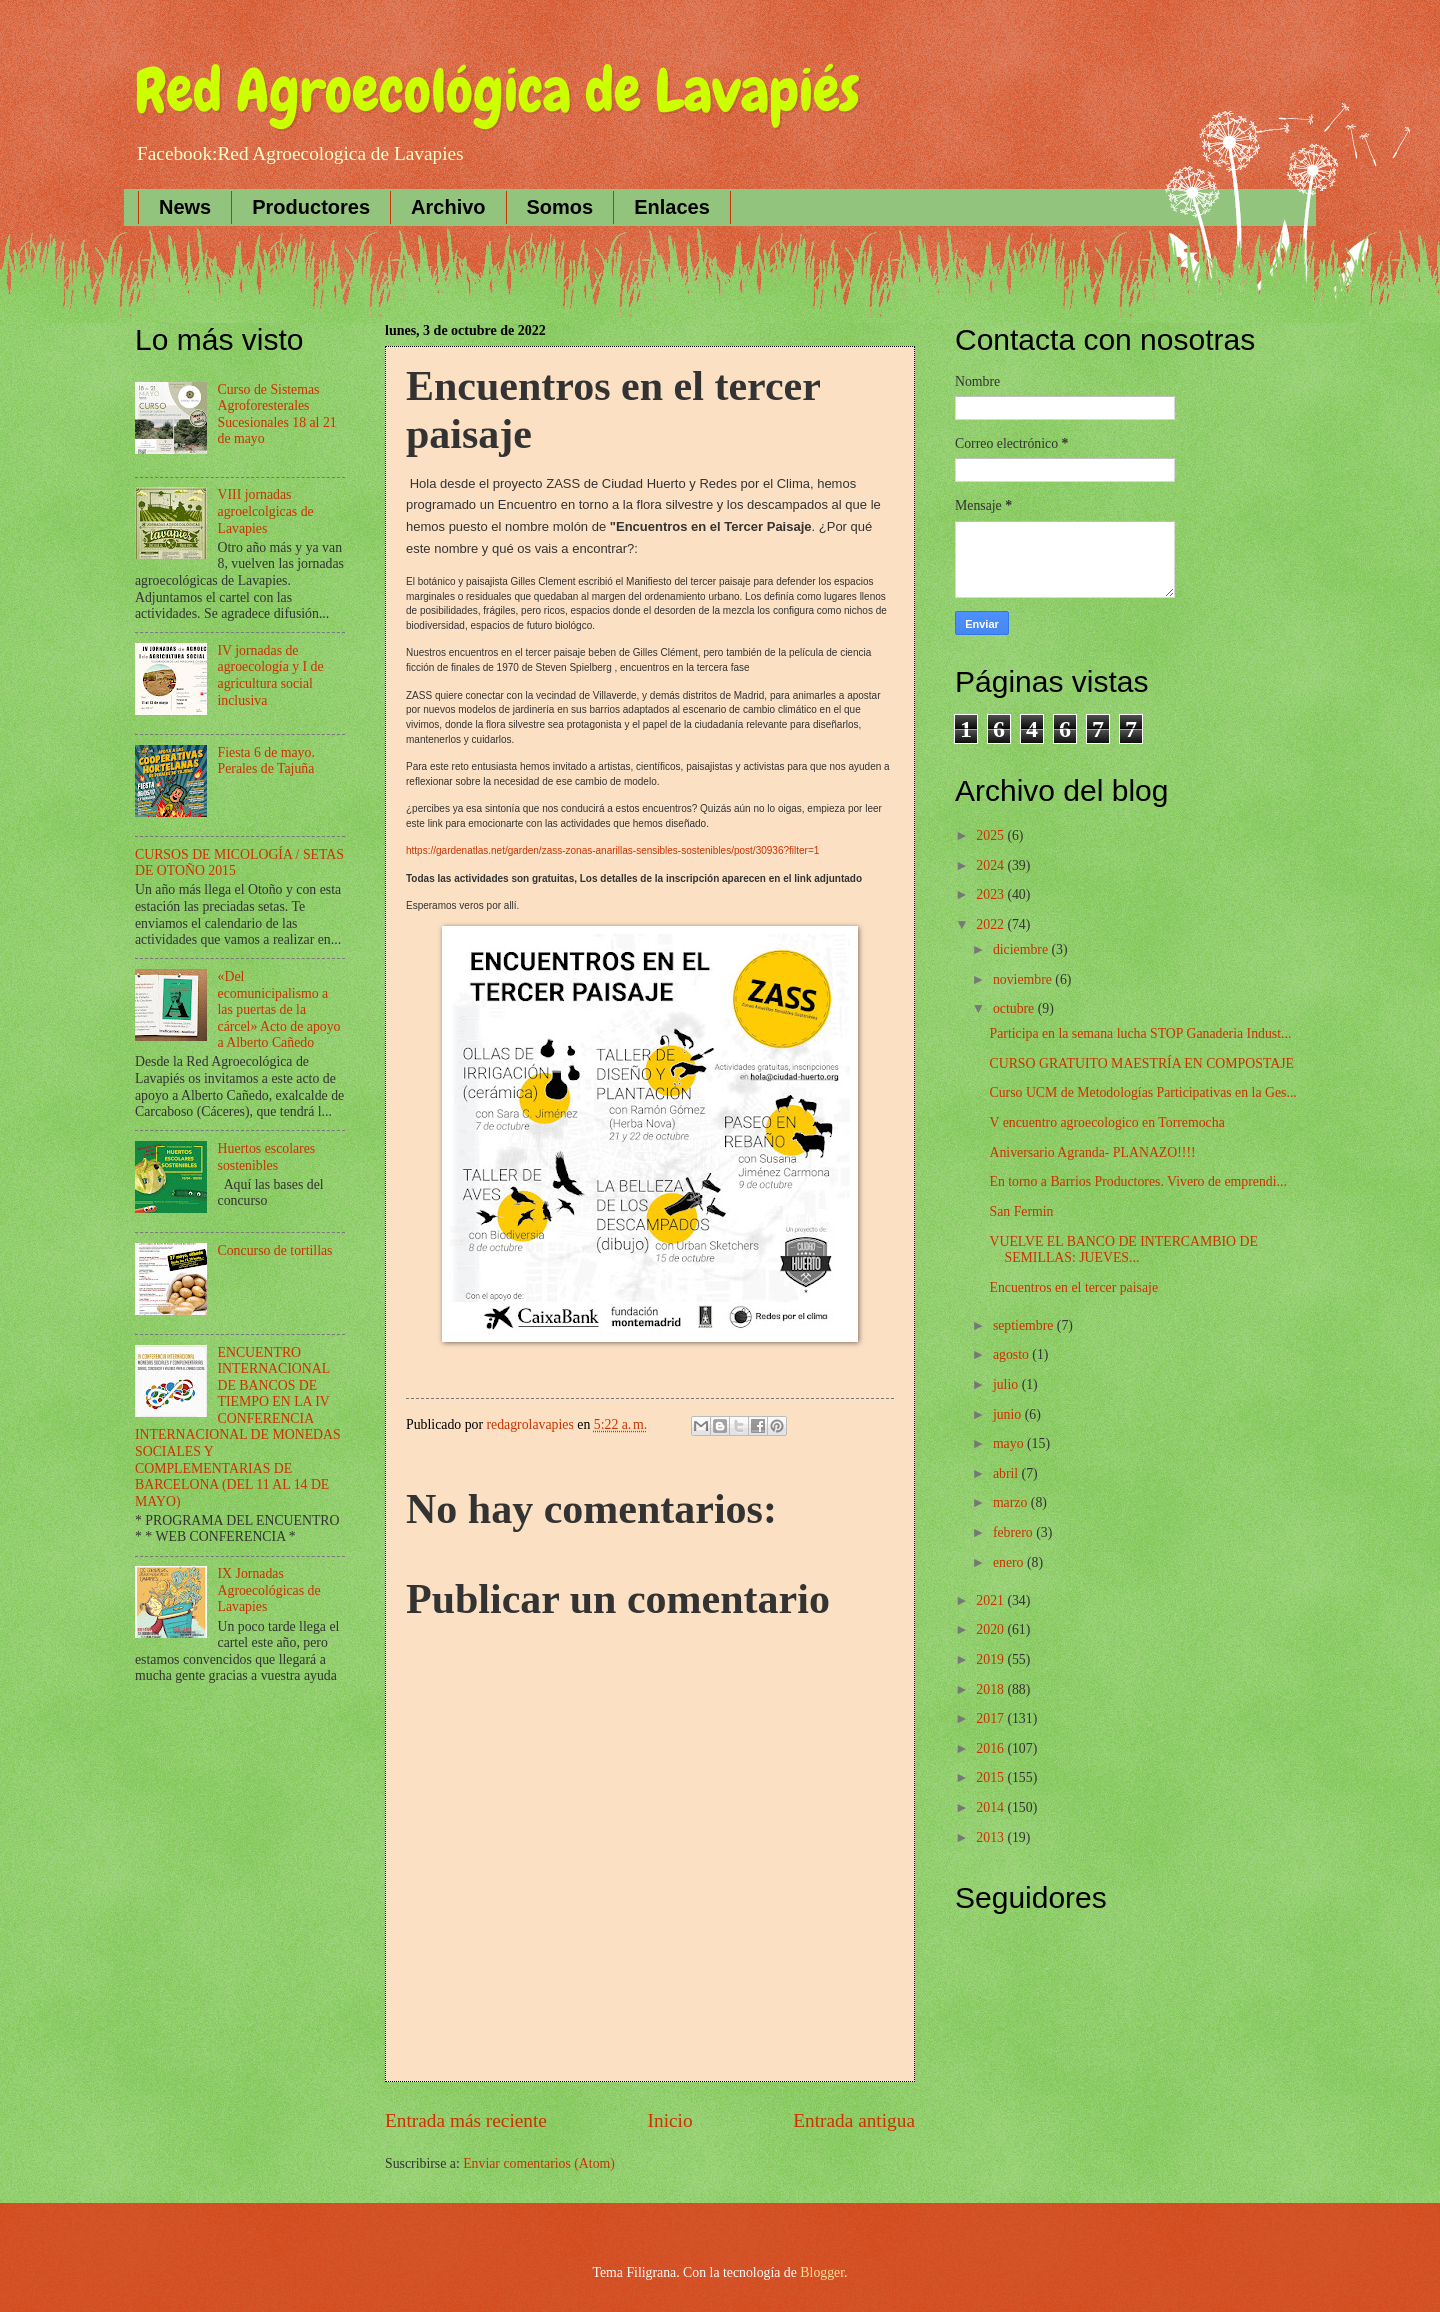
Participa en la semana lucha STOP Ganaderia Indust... (1140, 1033)
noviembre (1024, 979)
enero (1010, 1562)
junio (1009, 1414)
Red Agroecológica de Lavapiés (497, 90)
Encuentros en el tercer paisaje (1073, 1287)
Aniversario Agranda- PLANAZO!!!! (1092, 1152)
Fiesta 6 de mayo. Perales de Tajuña (266, 761)
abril (1007, 1473)
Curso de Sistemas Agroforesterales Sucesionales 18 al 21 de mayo (277, 414)
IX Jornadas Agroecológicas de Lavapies (269, 1590)
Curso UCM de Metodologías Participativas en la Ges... (1142, 1092)
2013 (991, 1837)
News (185, 207)
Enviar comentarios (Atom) (539, 2163)
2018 (991, 1689)
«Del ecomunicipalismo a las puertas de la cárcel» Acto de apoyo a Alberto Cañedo (279, 1009)
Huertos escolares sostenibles (267, 1157)
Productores (311, 207)
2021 (991, 1600)
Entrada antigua (854, 2120)
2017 (991, 1718)
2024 (991, 865)
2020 (991, 1629)
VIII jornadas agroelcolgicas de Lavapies (266, 511)
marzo (1012, 1502)
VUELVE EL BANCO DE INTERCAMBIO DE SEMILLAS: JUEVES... (1123, 1250)
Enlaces (672, 207)
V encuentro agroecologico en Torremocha (1106, 1122)
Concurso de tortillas (275, 1250)
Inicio (670, 2120)
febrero (1014, 1532)
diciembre (1022, 949)
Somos (560, 207)
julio (1007, 1384)
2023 (991, 894)
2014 (991, 1807)
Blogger (822, 2272)
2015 (991, 1777)
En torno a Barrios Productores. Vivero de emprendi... (1137, 1181)
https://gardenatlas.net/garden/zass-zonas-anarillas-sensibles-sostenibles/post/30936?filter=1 (612, 850)
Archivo (448, 207)
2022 (991, 924)
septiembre (1025, 1325)
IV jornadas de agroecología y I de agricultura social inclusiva (271, 675)
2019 (991, 1659)
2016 (991, 1748)
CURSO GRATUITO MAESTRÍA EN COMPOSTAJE (1141, 1063)
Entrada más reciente (466, 2120)
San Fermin (1021, 1211)
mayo (1010, 1443)
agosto (1012, 1354)
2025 (991, 835)
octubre (1015, 1008)
